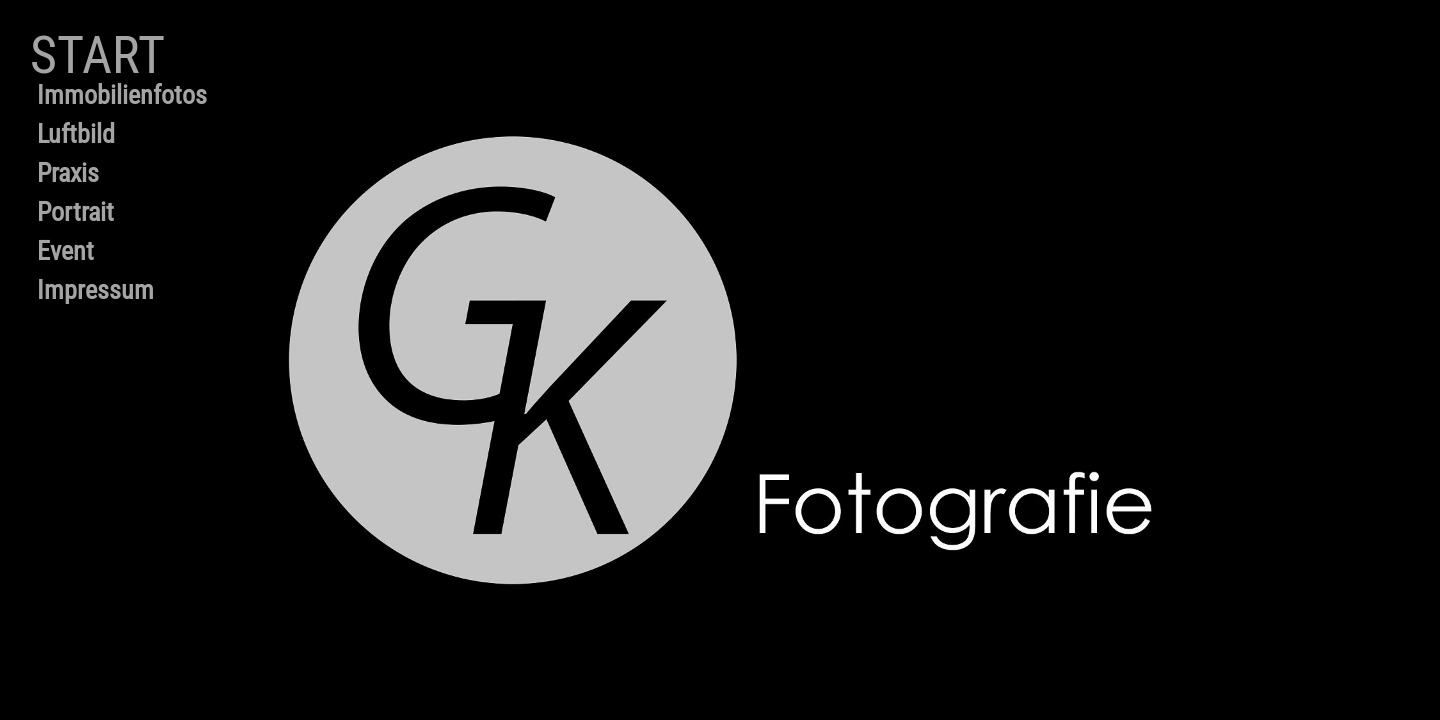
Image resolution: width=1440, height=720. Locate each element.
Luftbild (76, 134)
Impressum (95, 290)
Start (97, 55)
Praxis (68, 173)
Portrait (75, 212)
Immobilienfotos (122, 95)
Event (65, 251)
